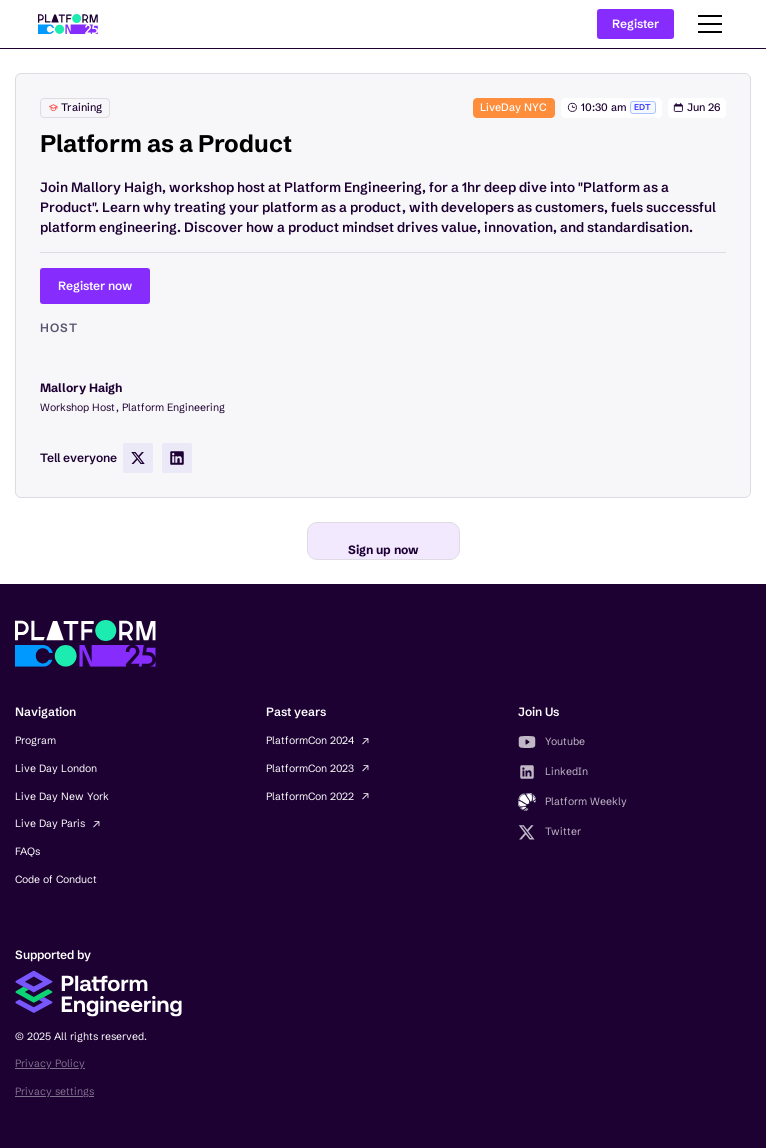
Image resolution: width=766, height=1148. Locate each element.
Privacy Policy (50, 1063)
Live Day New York (62, 796)
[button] (707, 24)
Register (635, 23)
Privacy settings (54, 1091)
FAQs (27, 851)
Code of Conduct (56, 879)
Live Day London (56, 768)
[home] (68, 24)
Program (35, 740)
